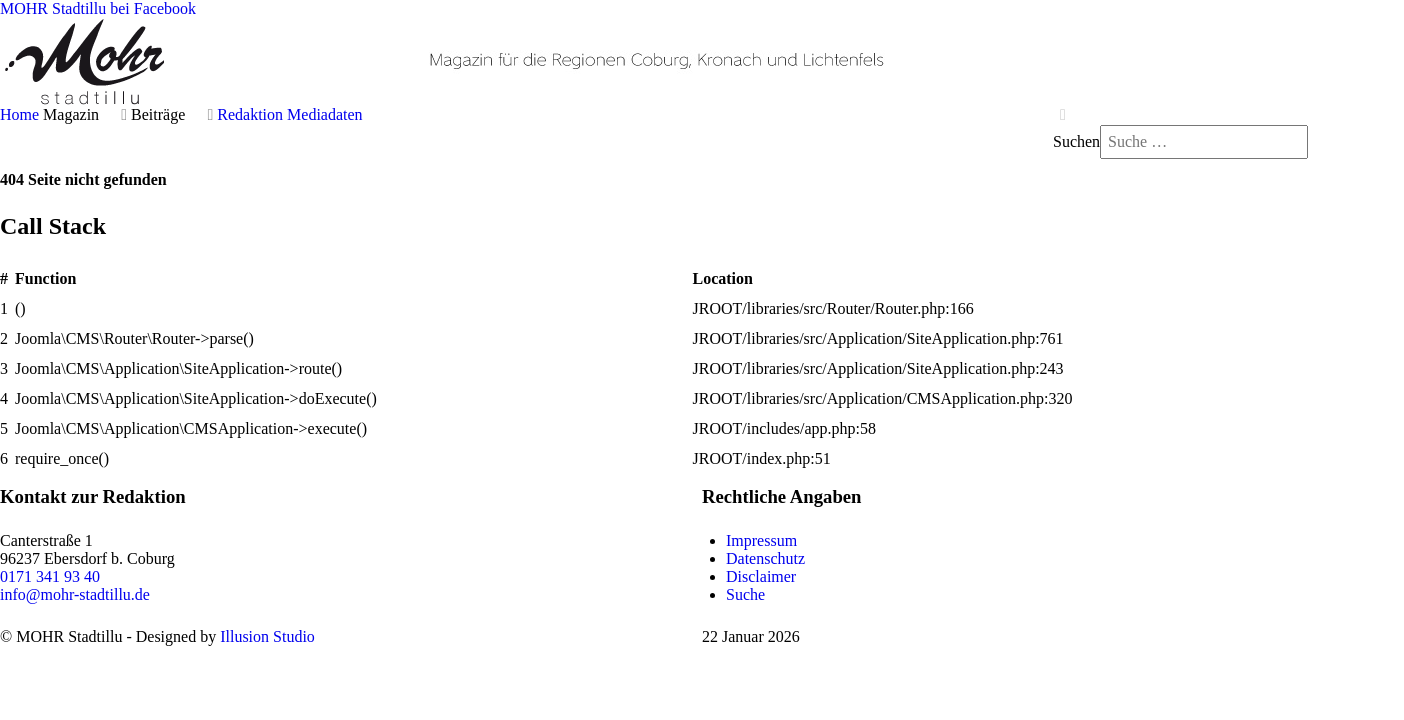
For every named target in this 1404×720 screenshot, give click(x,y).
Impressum (761, 540)
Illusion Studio (267, 636)
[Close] (1063, 115)
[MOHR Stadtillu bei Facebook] (98, 8)
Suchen (1076, 141)
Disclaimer (761, 576)
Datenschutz (765, 558)
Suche (745, 594)
